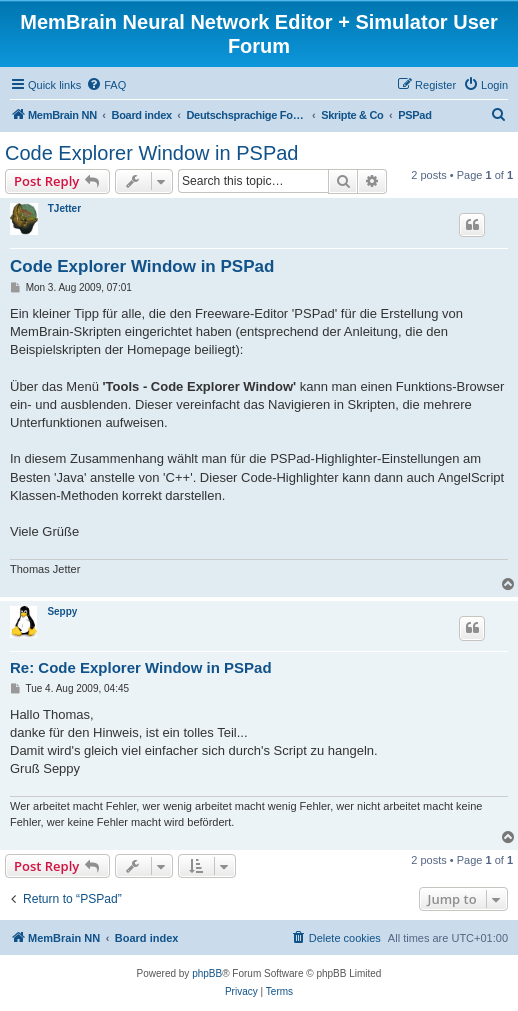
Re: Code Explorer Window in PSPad (141, 667)
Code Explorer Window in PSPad (151, 153)
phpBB (207, 973)
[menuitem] (106, 85)
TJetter (64, 208)
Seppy (62, 611)
